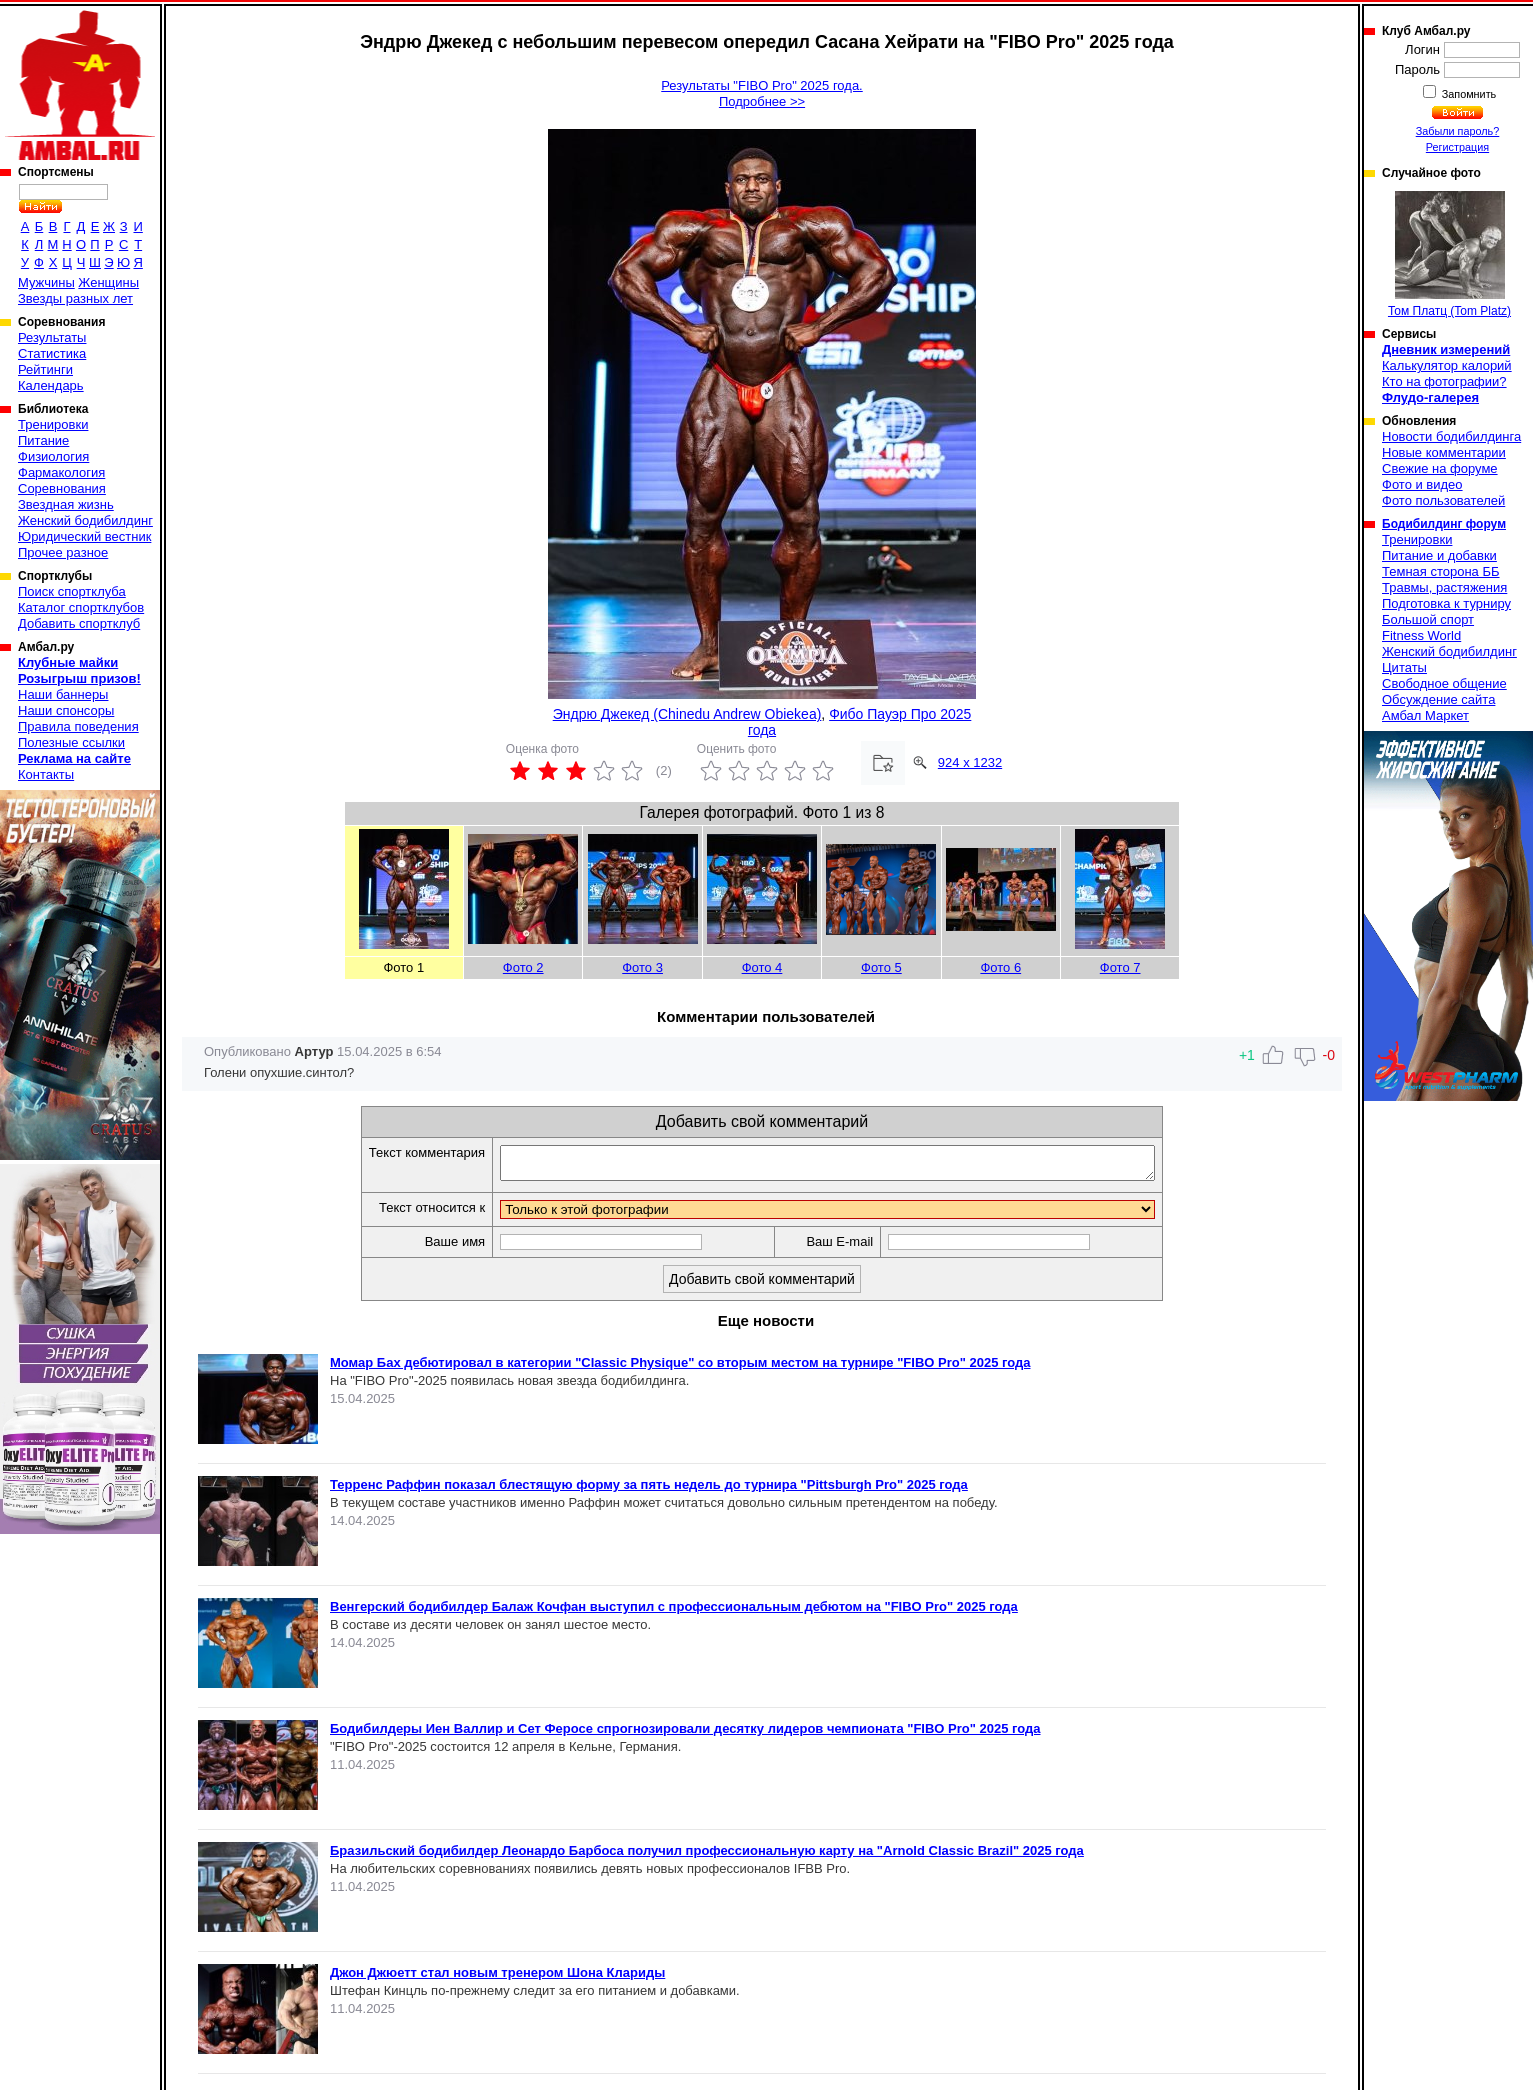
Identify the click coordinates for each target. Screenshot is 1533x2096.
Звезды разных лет (75, 298)
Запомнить (1468, 94)
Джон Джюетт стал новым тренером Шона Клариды (497, 1978)
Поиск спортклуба (72, 591)
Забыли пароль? (1458, 131)
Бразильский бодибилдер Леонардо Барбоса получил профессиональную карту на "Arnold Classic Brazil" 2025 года (707, 1856)
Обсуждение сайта (1438, 699)
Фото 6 (1000, 967)
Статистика (52, 353)
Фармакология (61, 472)
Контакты (46, 774)
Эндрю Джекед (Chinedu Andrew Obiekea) (687, 714)
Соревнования (62, 488)
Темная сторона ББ (1441, 571)
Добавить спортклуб (79, 623)
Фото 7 (1120, 967)
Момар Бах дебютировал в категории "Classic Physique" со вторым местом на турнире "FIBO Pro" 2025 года (680, 1368)
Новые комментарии (1444, 452)
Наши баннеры (63, 694)
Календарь (51, 385)
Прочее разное (63, 552)
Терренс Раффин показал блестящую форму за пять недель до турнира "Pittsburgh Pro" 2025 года (649, 1490)
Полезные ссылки (71, 742)
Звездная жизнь (66, 504)
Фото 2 (523, 967)
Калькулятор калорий (1447, 365)
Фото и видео (1422, 484)
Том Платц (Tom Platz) (1449, 254)
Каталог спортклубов (81, 607)
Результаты (52, 337)
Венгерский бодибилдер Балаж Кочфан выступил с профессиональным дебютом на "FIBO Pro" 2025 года (674, 1612)
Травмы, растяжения (1444, 587)
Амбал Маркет (1425, 715)
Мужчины (46, 282)
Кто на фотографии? (1444, 381)
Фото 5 (881, 967)
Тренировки (53, 424)
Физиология (53, 456)
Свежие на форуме (1440, 468)
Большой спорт (1428, 619)
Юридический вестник (84, 536)
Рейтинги (45, 369)
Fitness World (1421, 635)
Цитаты (1404, 667)
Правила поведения (78, 726)
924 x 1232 (970, 762)
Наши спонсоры (66, 710)
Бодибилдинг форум (1444, 524)
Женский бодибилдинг (85, 520)
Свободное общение (1444, 683)
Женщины (108, 282)
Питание (43, 440)
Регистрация (1457, 147)
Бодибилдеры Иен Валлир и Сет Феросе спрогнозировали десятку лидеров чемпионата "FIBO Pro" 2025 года (685, 1734)
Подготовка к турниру (1446, 603)
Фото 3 (642, 967)
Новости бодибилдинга (1451, 436)
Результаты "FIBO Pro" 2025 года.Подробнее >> (761, 93)
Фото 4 (762, 967)
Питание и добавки (1439, 555)
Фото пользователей (1443, 500)
